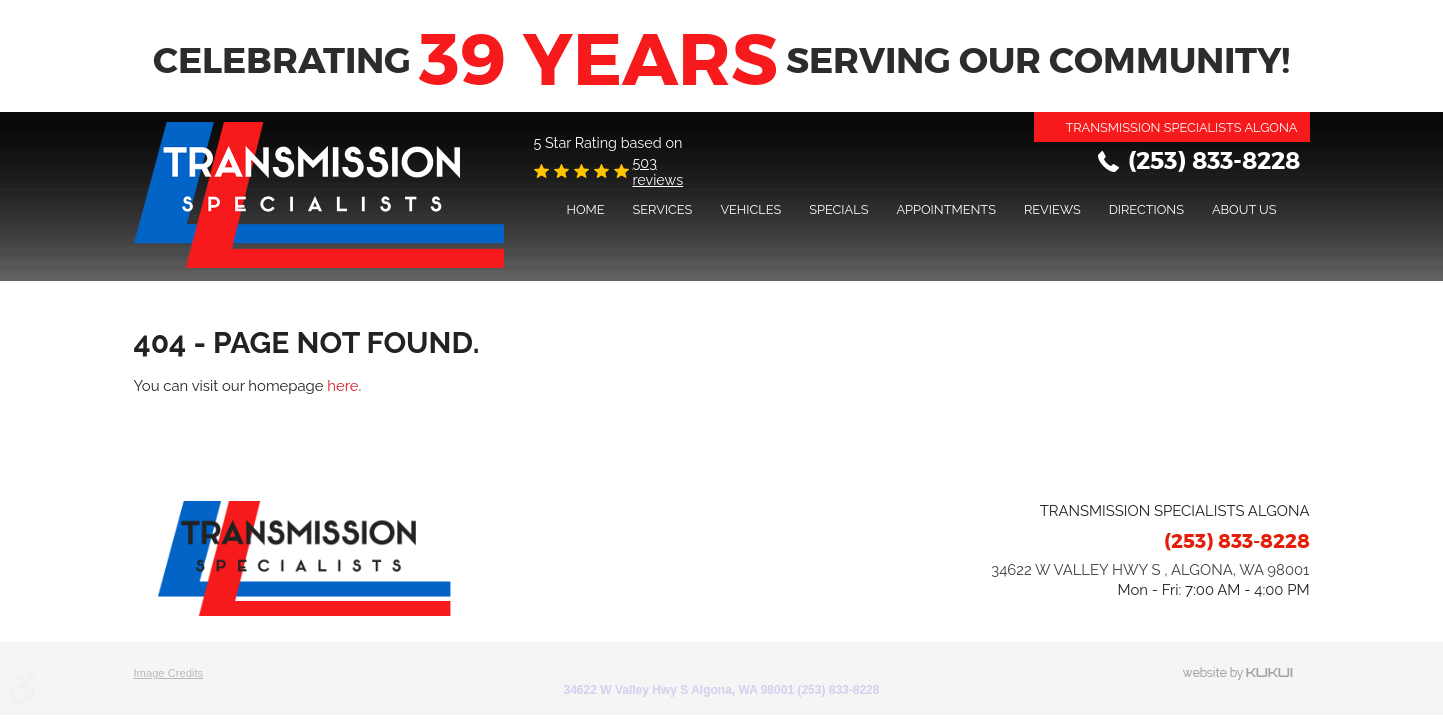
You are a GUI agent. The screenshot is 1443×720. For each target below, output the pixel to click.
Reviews (1052, 209)
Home (585, 209)
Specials (838, 209)
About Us (1244, 209)
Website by (1246, 673)
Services (663, 209)
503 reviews (658, 171)
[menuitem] (585, 209)
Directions (1146, 209)
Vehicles (750, 209)
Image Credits (169, 673)
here (342, 385)
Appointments (946, 209)
